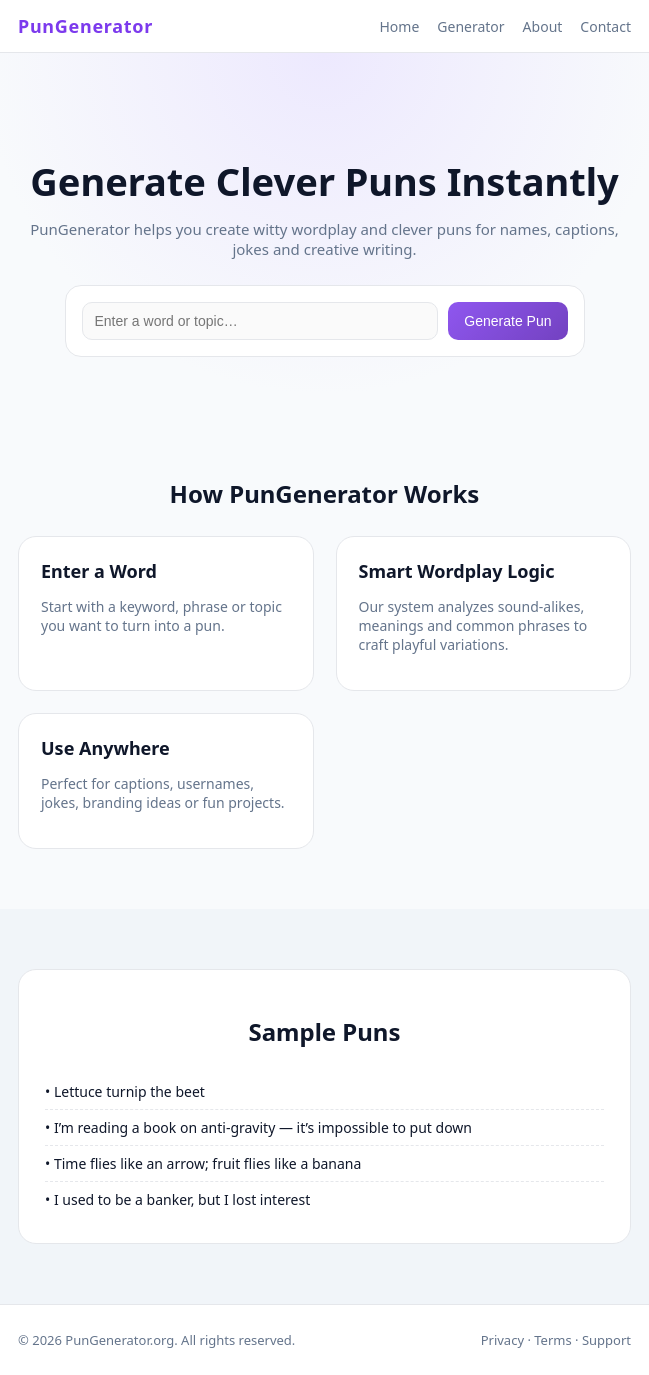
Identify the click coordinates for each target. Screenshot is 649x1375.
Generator (470, 26)
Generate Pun (507, 321)
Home (399, 26)
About (543, 26)
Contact (605, 26)
